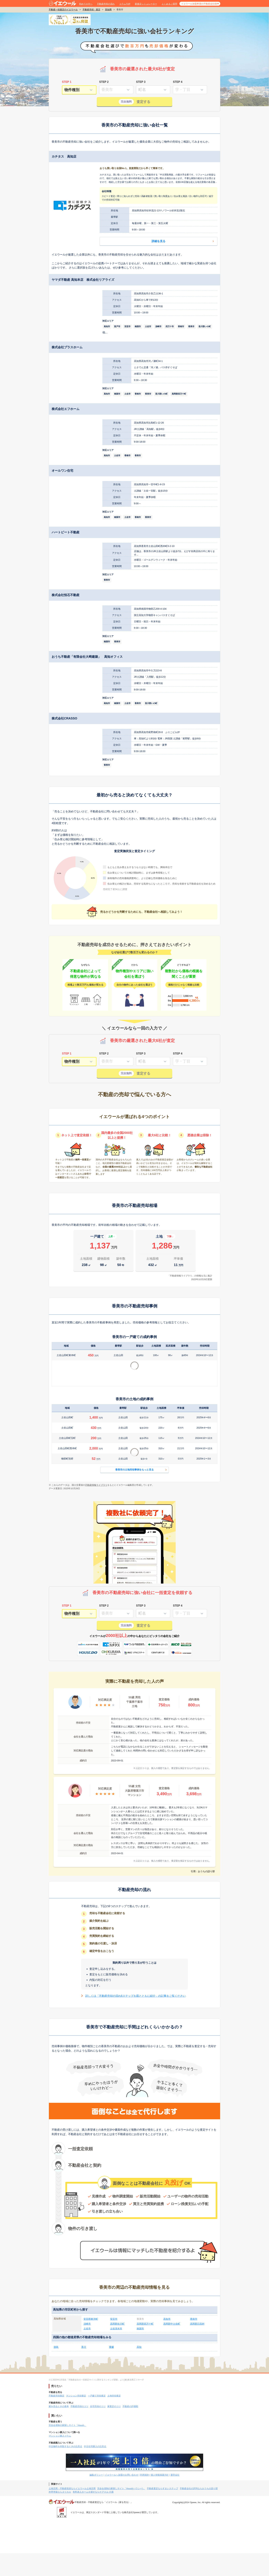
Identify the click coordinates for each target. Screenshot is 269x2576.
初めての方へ (85, 4)
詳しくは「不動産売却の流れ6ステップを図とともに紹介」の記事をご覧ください (135, 1995)
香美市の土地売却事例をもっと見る (141, 1469)
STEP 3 (140, 81)
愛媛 (111, 2347)
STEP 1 (66, 81)
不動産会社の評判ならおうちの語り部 (199, 2488)
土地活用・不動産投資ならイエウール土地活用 (72, 2488)
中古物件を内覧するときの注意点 (65, 2446)
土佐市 (87, 2328)
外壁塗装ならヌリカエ (60, 2492)
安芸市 (113, 2319)
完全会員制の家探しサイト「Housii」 (67, 2425)
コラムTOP (125, 4)
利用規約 (144, 2475)
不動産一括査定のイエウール (63, 9)
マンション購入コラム (60, 2436)
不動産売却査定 (56, 2395)
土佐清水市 (116, 2328)
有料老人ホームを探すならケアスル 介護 (93, 2492)
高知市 (167, 2319)
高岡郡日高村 (197, 2323)
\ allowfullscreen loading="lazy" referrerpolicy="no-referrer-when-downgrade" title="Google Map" (74, 311)
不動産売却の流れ (106, 4)
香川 (83, 2347)
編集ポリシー (96, 2475)
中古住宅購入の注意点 (95, 2446)
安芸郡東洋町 (91, 2319)
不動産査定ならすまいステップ (162, 2488)
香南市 (193, 2319)
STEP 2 (104, 81)
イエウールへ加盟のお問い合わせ (121, 2475)
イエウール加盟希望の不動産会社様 (199, 3)
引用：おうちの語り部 (203, 1871)
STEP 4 (177, 81)
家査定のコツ (114, 2406)
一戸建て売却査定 (97, 2395)
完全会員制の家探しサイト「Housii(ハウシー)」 (121, 2488)
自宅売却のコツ (98, 2406)
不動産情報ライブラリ (96, 1485)
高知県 (108, 9)
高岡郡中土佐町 (171, 2323)
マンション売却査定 (76, 2395)
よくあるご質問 (169, 4)
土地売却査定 (114, 2395)
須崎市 (87, 2323)
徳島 (56, 2347)
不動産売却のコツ (79, 2406)
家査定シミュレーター (146, 4)
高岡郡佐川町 (117, 2323)
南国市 (140, 2328)
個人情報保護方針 (160, 2475)
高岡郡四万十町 (145, 2323)
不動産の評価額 (130, 2406)
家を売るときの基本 (59, 2406)
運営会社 (175, 2475)
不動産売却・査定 (91, 9)
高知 (139, 2347)
